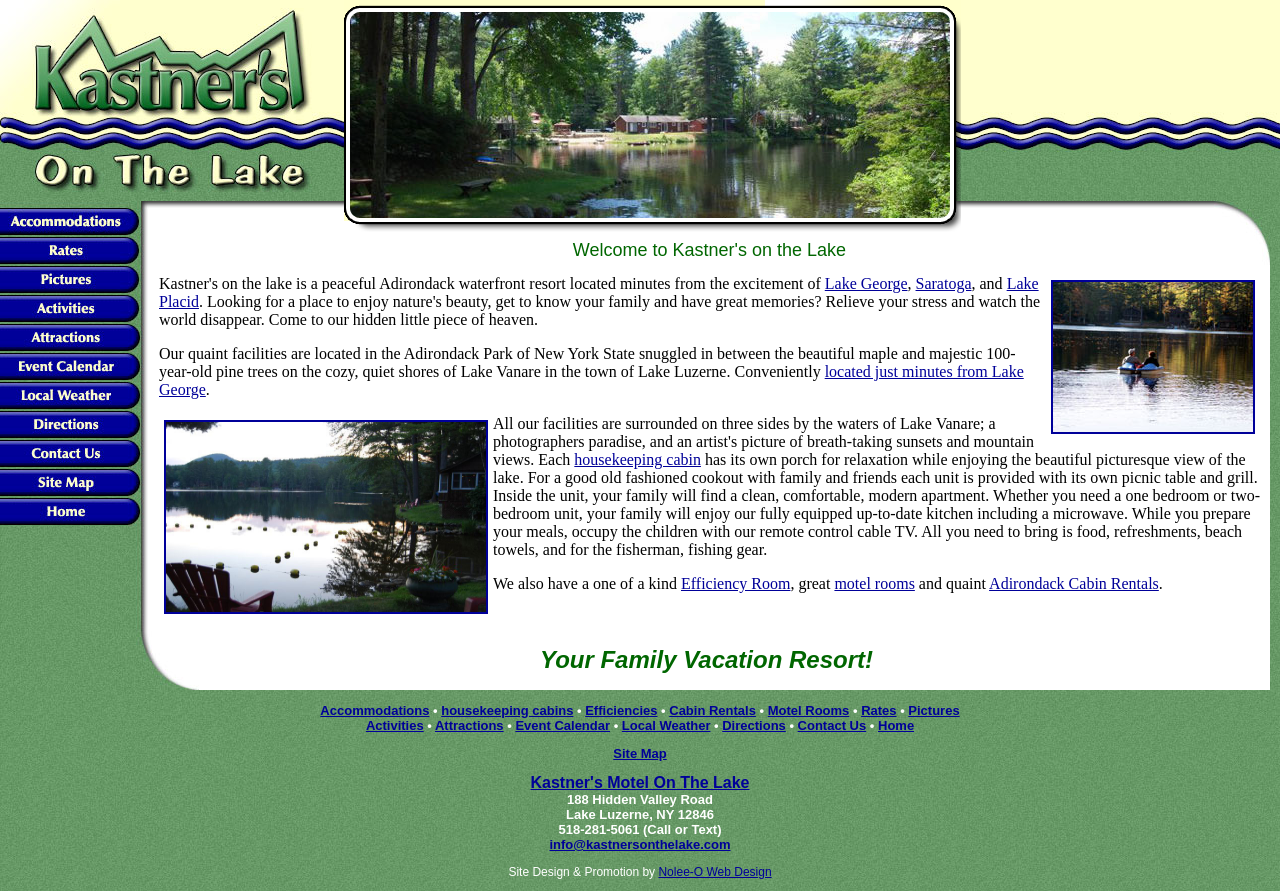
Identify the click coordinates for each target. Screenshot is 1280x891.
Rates (878, 710)
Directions (754, 725)
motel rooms (874, 583)
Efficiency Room (735, 583)
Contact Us (832, 725)
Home (896, 725)
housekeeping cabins (507, 710)
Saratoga (944, 283)
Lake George (866, 283)
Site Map (639, 753)
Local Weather (666, 725)
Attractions (469, 725)
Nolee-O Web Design (714, 872)
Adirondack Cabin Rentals (1074, 583)
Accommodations (374, 710)
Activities (395, 725)
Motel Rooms (809, 710)
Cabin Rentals (712, 710)
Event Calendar (562, 725)
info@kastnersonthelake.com (639, 844)
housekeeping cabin (637, 459)
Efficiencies (621, 710)
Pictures (933, 710)
